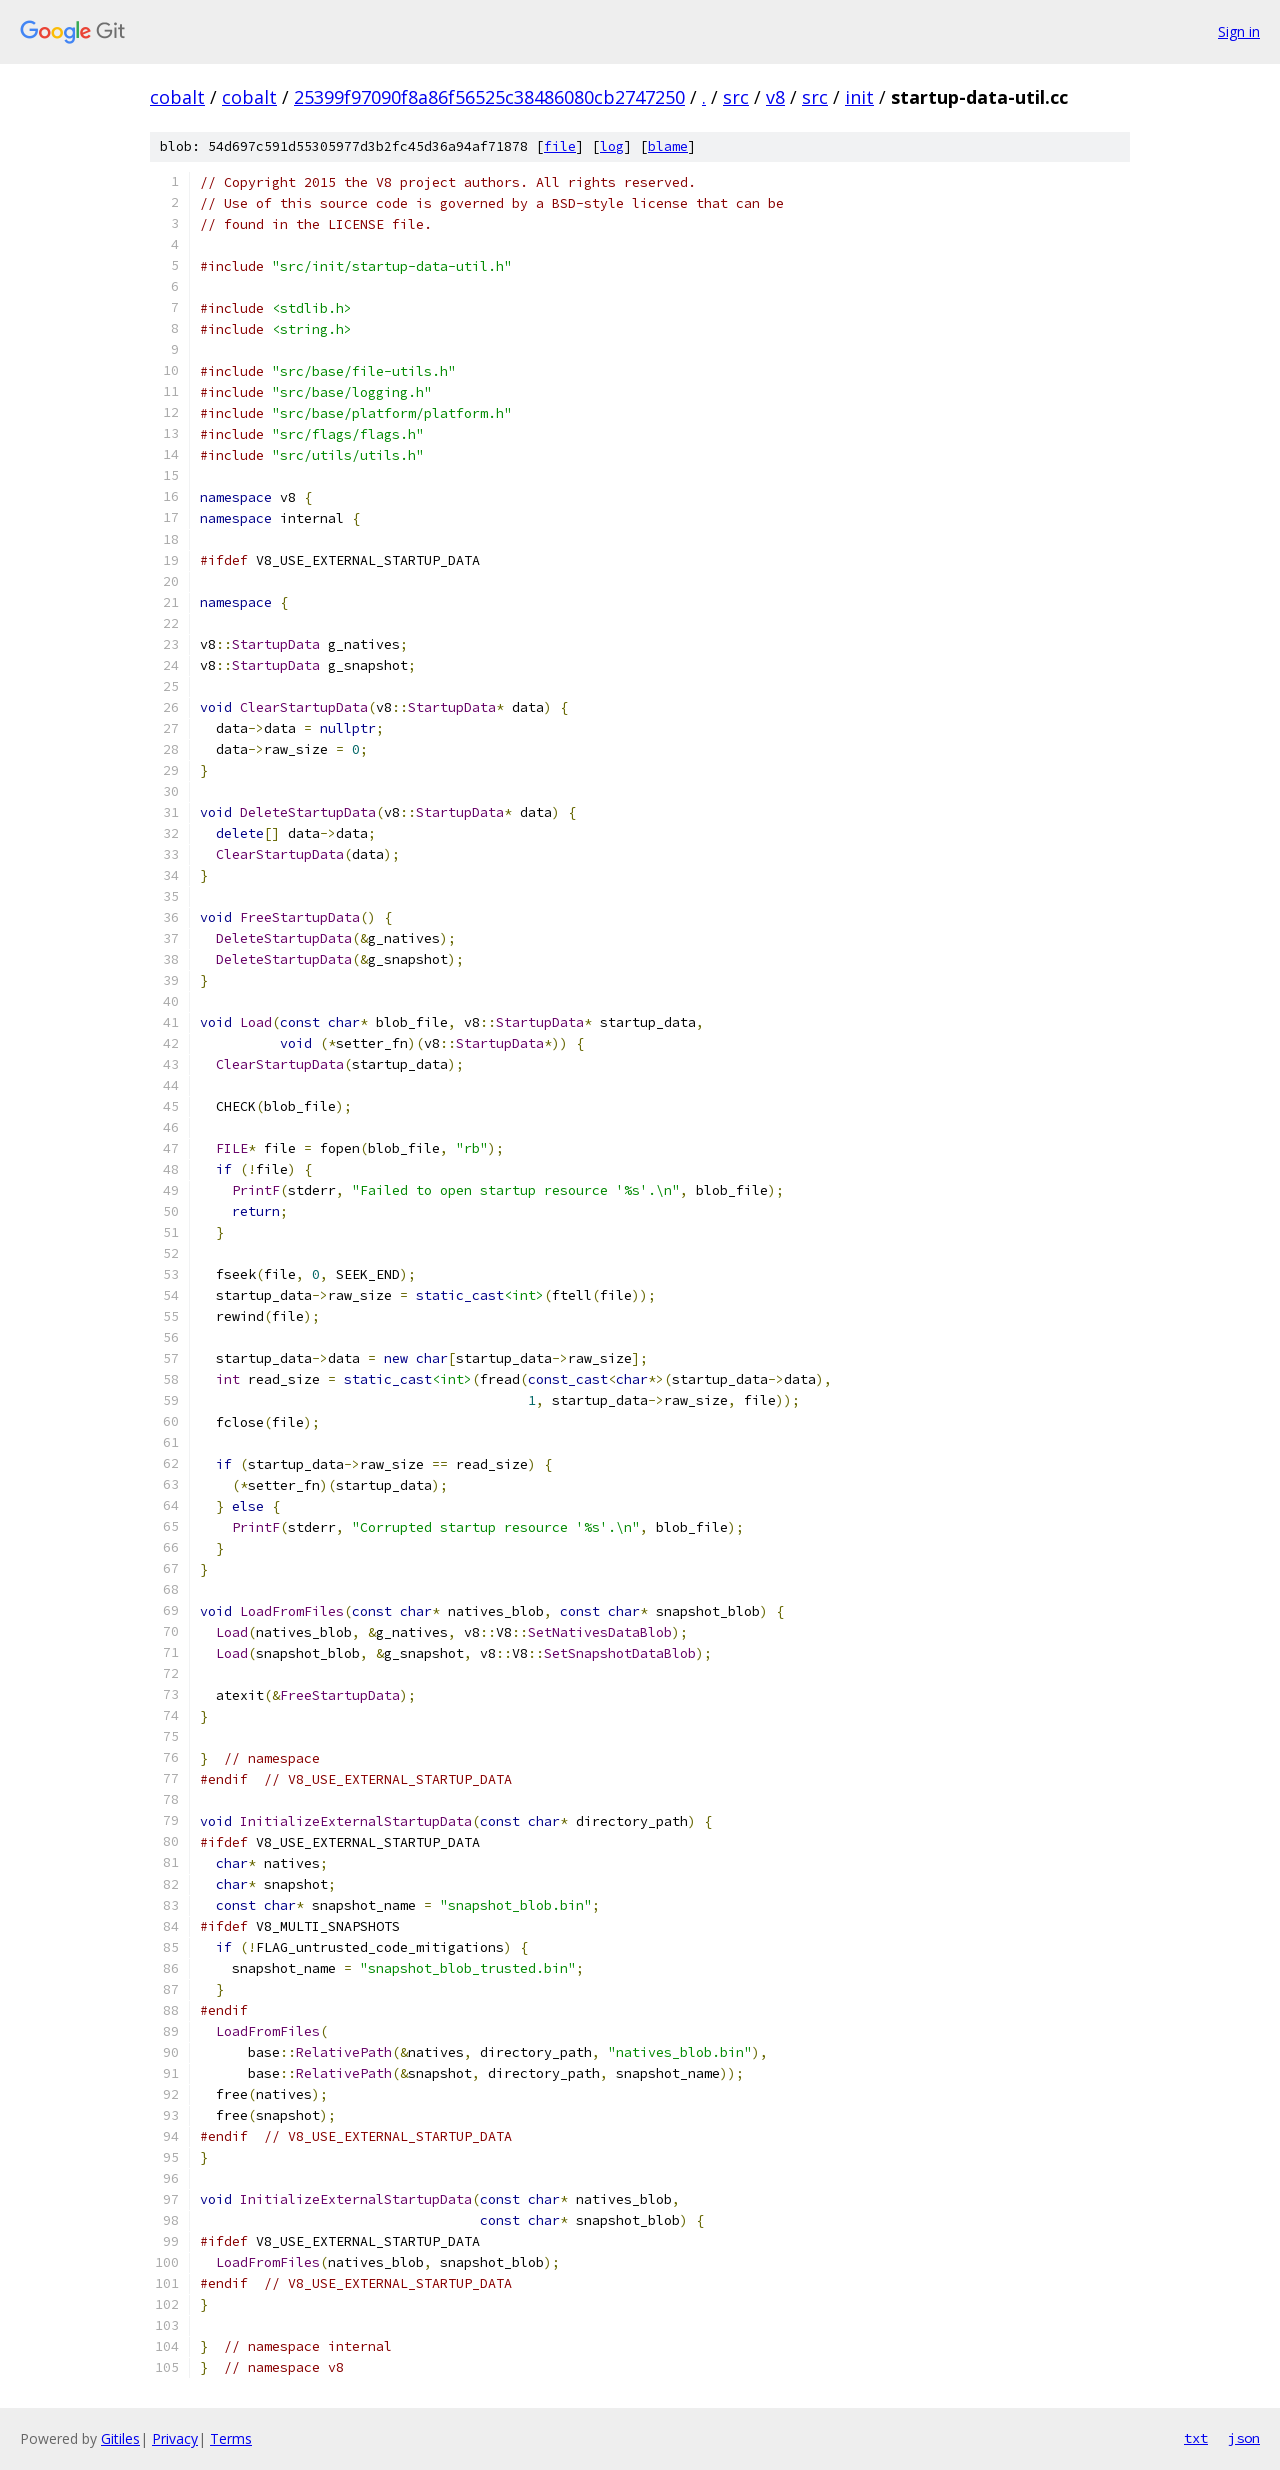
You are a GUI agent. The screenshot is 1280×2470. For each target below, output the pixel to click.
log (612, 146)
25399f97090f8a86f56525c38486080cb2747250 (489, 97)
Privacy (175, 2438)
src (736, 97)
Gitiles (120, 2438)
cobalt (177, 97)
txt (1196, 2438)
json (1244, 2438)
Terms (231, 2438)
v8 (775, 97)
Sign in (1239, 31)
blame (668, 146)
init (859, 97)
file (560, 146)
